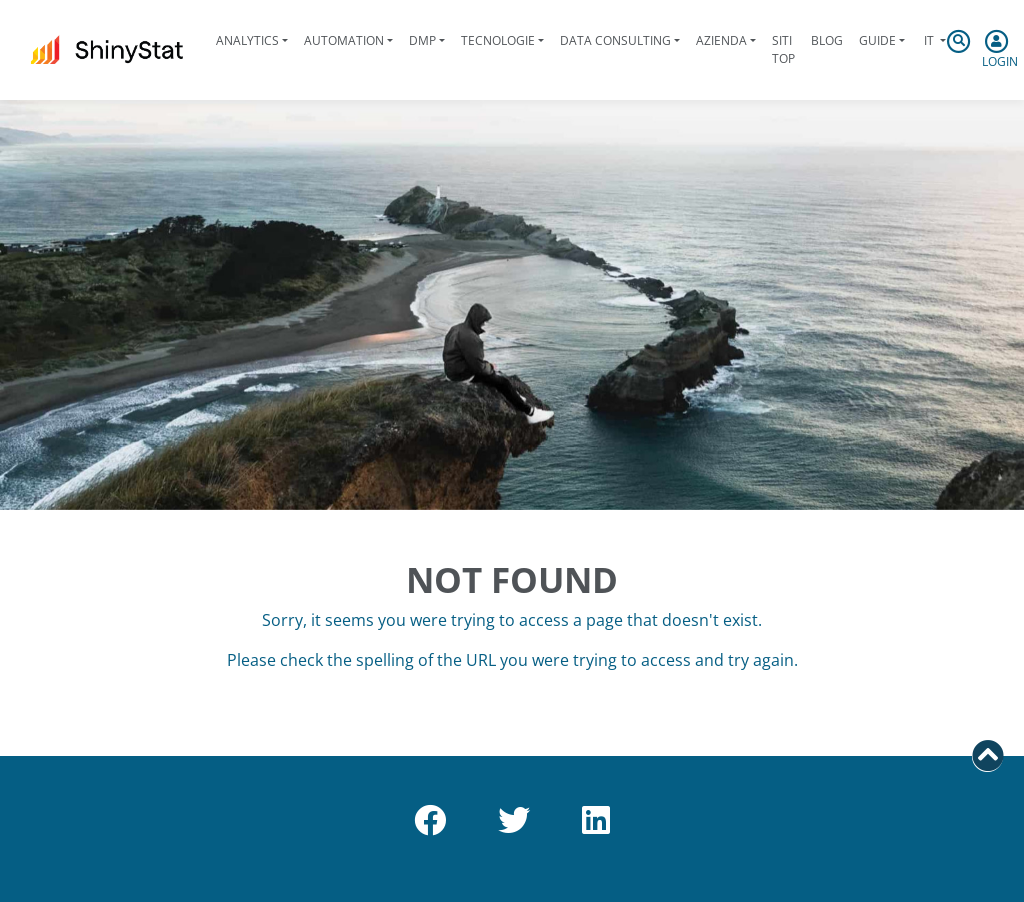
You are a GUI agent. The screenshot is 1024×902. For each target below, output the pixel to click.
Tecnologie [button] (498, 40)
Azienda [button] (721, 40)
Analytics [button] (247, 40)
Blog (827, 40)
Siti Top (783, 49)
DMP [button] (422, 40)
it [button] (929, 40)
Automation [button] (344, 40)
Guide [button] (877, 40)
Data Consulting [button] (615, 40)
